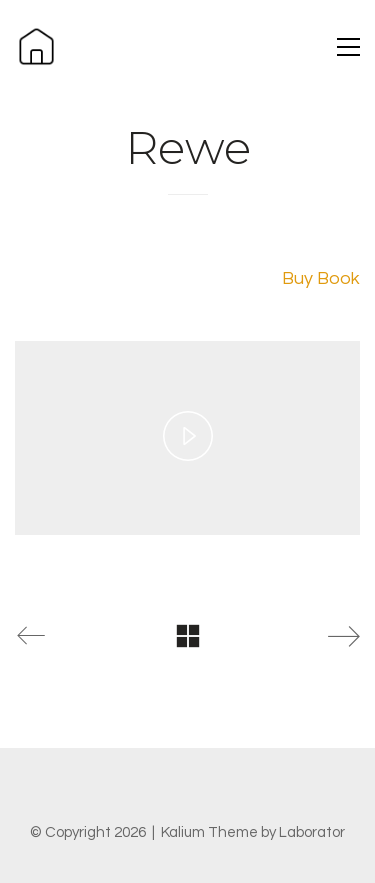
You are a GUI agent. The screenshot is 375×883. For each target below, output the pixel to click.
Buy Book (321, 278)
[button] (348, 47)
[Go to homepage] (36, 46)
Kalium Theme (209, 832)
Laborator (312, 832)
